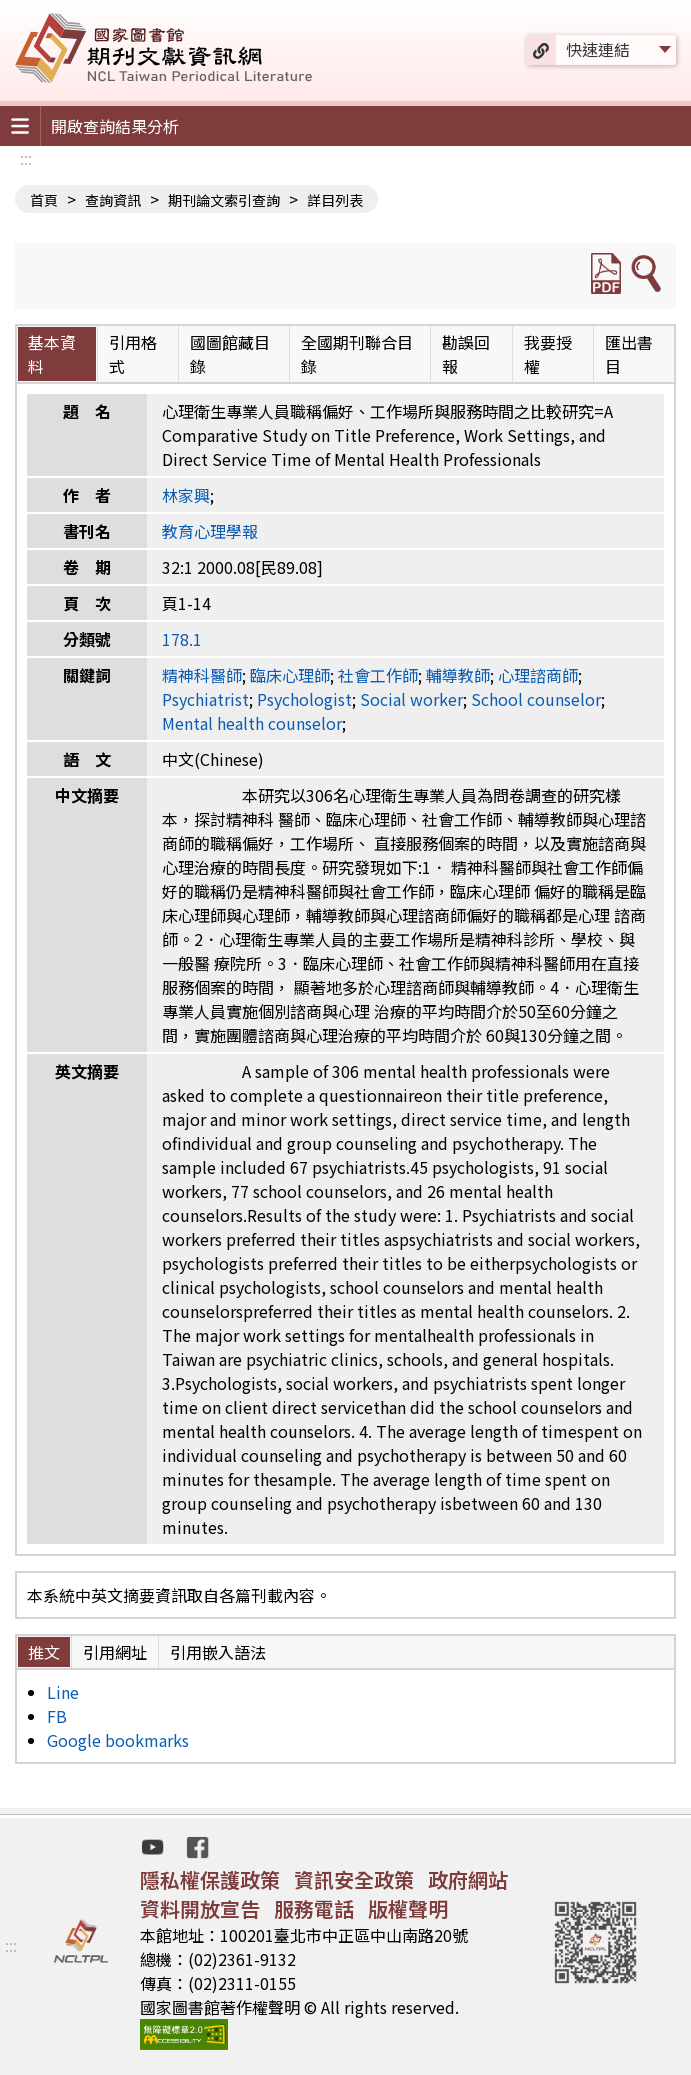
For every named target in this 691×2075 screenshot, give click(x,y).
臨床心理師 (290, 675)
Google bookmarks (118, 1740)
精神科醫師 (202, 675)
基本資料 (52, 354)
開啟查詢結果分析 (115, 126)
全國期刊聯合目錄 (357, 354)
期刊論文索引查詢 (224, 200)
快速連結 (598, 49)
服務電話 (314, 1908)
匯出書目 (629, 354)
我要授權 (548, 354)
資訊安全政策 (354, 1879)
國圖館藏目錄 (230, 354)
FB (57, 1716)
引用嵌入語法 (218, 1652)
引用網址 (115, 1652)
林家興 (186, 495)
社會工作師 (378, 675)
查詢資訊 (113, 200)
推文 (44, 1652)
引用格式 (133, 354)
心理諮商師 (538, 675)
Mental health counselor (252, 723)
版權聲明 (408, 1908)
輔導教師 (458, 675)
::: (26, 158)
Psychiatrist (205, 699)
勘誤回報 (466, 354)
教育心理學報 (210, 531)
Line (63, 1692)
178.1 (182, 639)
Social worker (411, 699)
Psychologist (304, 699)
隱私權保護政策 (210, 1879)
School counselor (536, 699)
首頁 (44, 200)
